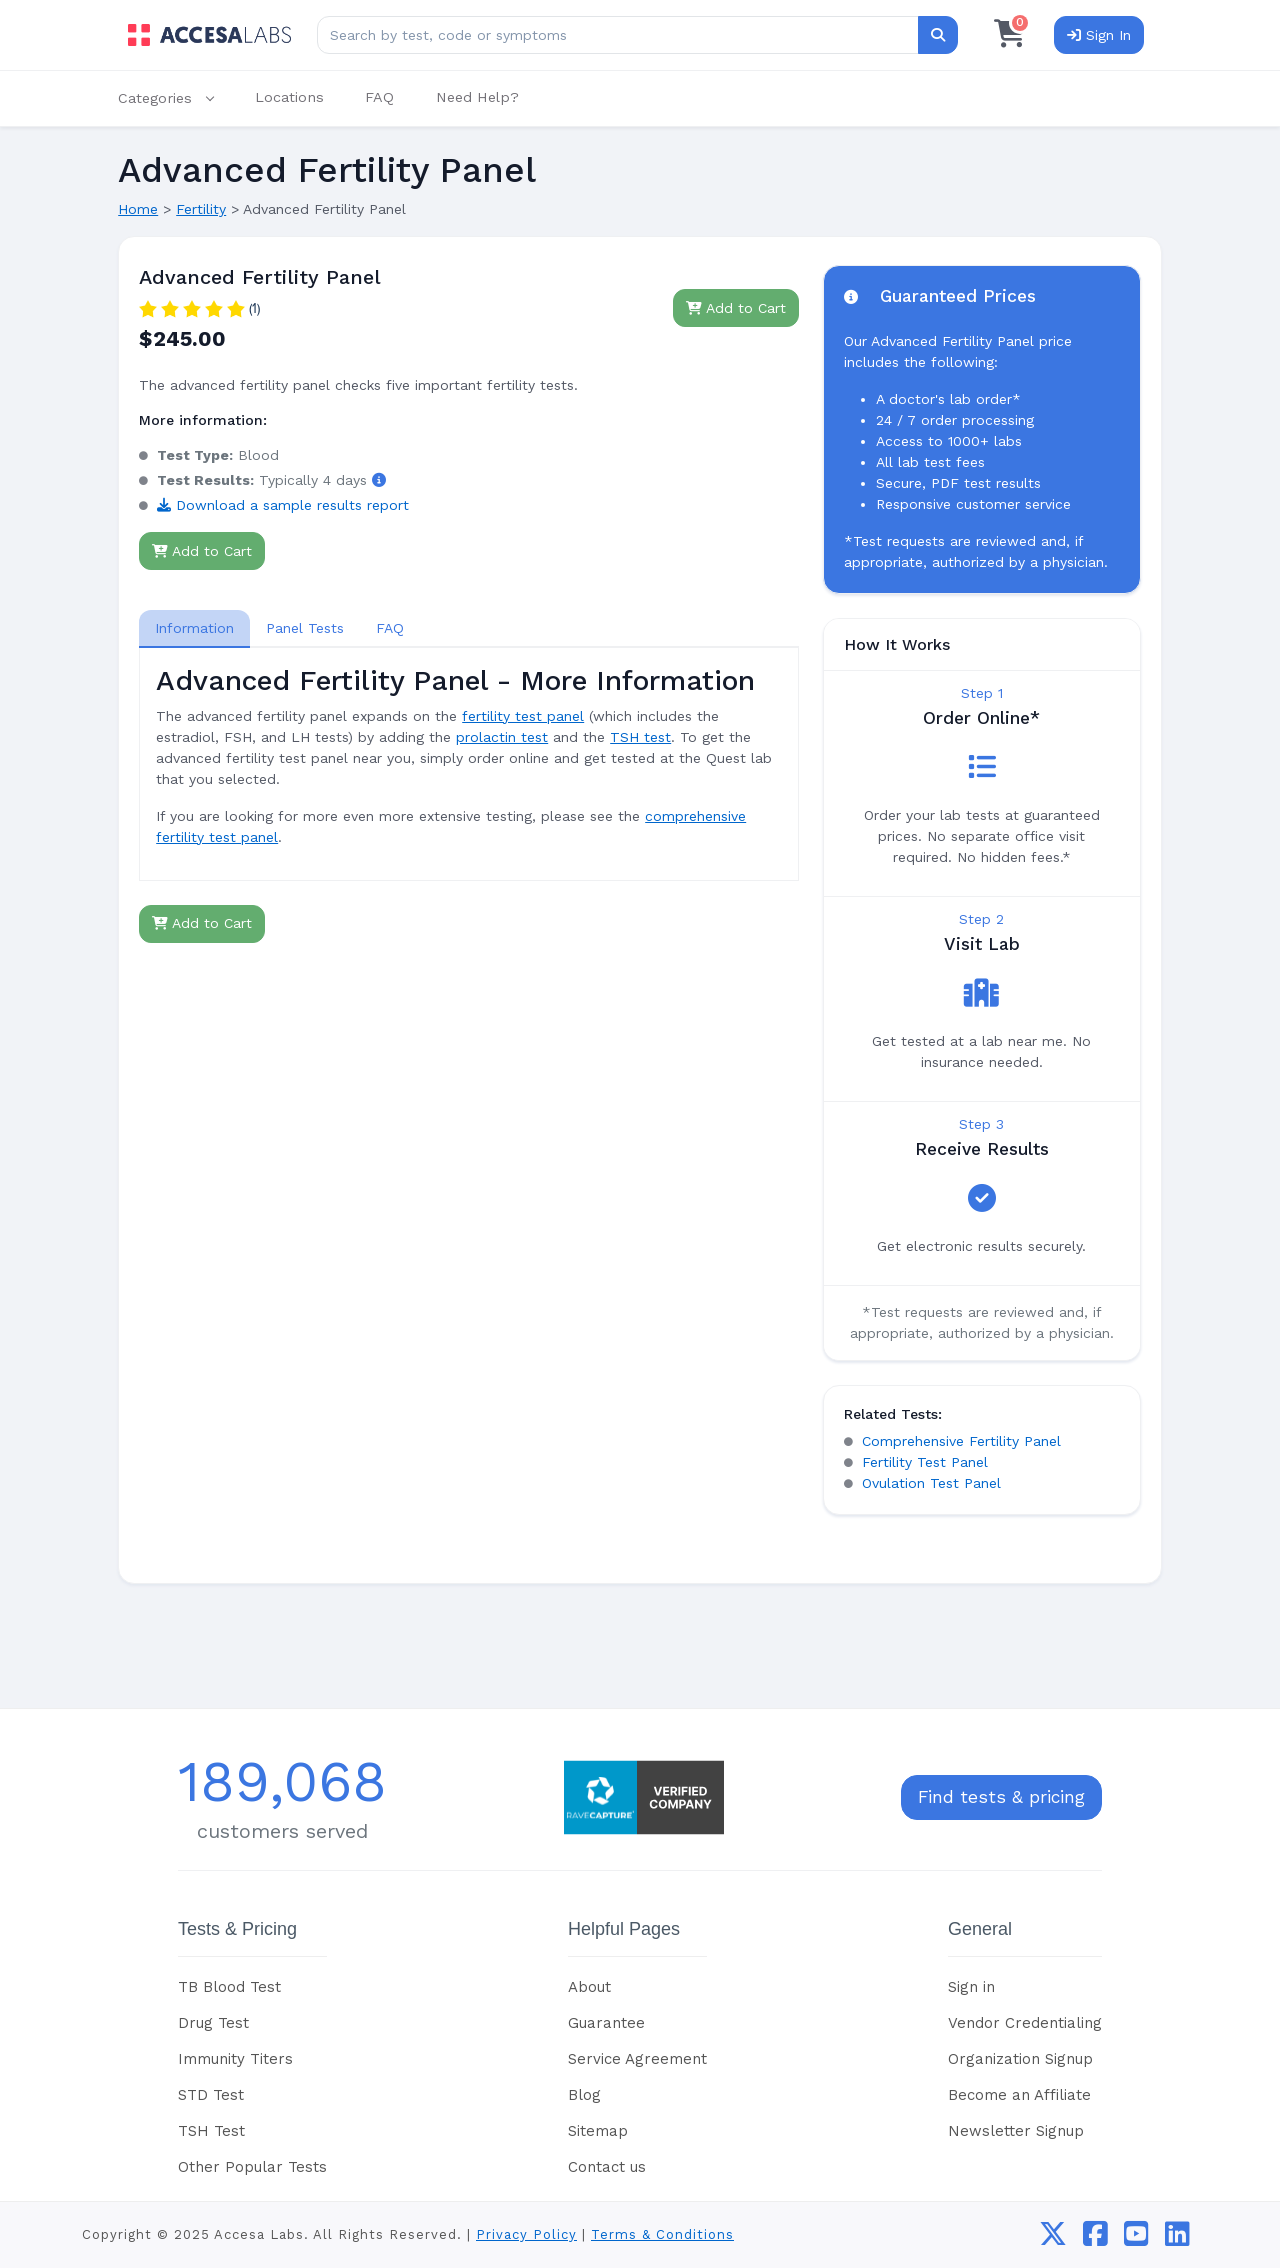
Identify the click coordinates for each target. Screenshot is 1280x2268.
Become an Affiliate (1019, 2095)
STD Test (211, 2095)
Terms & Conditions (662, 2234)
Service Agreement (637, 2059)
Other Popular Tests (252, 2167)
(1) (254, 308)
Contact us (607, 2167)
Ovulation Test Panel (931, 1483)
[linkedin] (1177, 2239)
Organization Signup (1020, 2059)
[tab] (194, 628)
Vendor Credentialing (1025, 2023)
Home (138, 209)
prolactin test (502, 737)
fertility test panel (523, 716)
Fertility (201, 209)
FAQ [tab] (390, 628)
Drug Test (213, 2023)
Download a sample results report (283, 505)
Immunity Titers (235, 2059)
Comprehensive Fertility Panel (961, 1441)
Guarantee (606, 2023)
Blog (584, 2095)
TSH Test (211, 2131)
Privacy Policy (526, 2234)
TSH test (640, 737)
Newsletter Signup (1016, 2131)
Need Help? (477, 97)
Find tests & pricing (1001, 1797)
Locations (289, 97)
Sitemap (598, 2131)
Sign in (971, 1987)
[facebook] (1095, 2239)
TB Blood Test (229, 1987)
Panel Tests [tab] (305, 628)
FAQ (379, 97)
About (589, 1987)
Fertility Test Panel (925, 1462)
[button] (176, 98)
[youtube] (1136, 2239)
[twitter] (1053, 2239)
